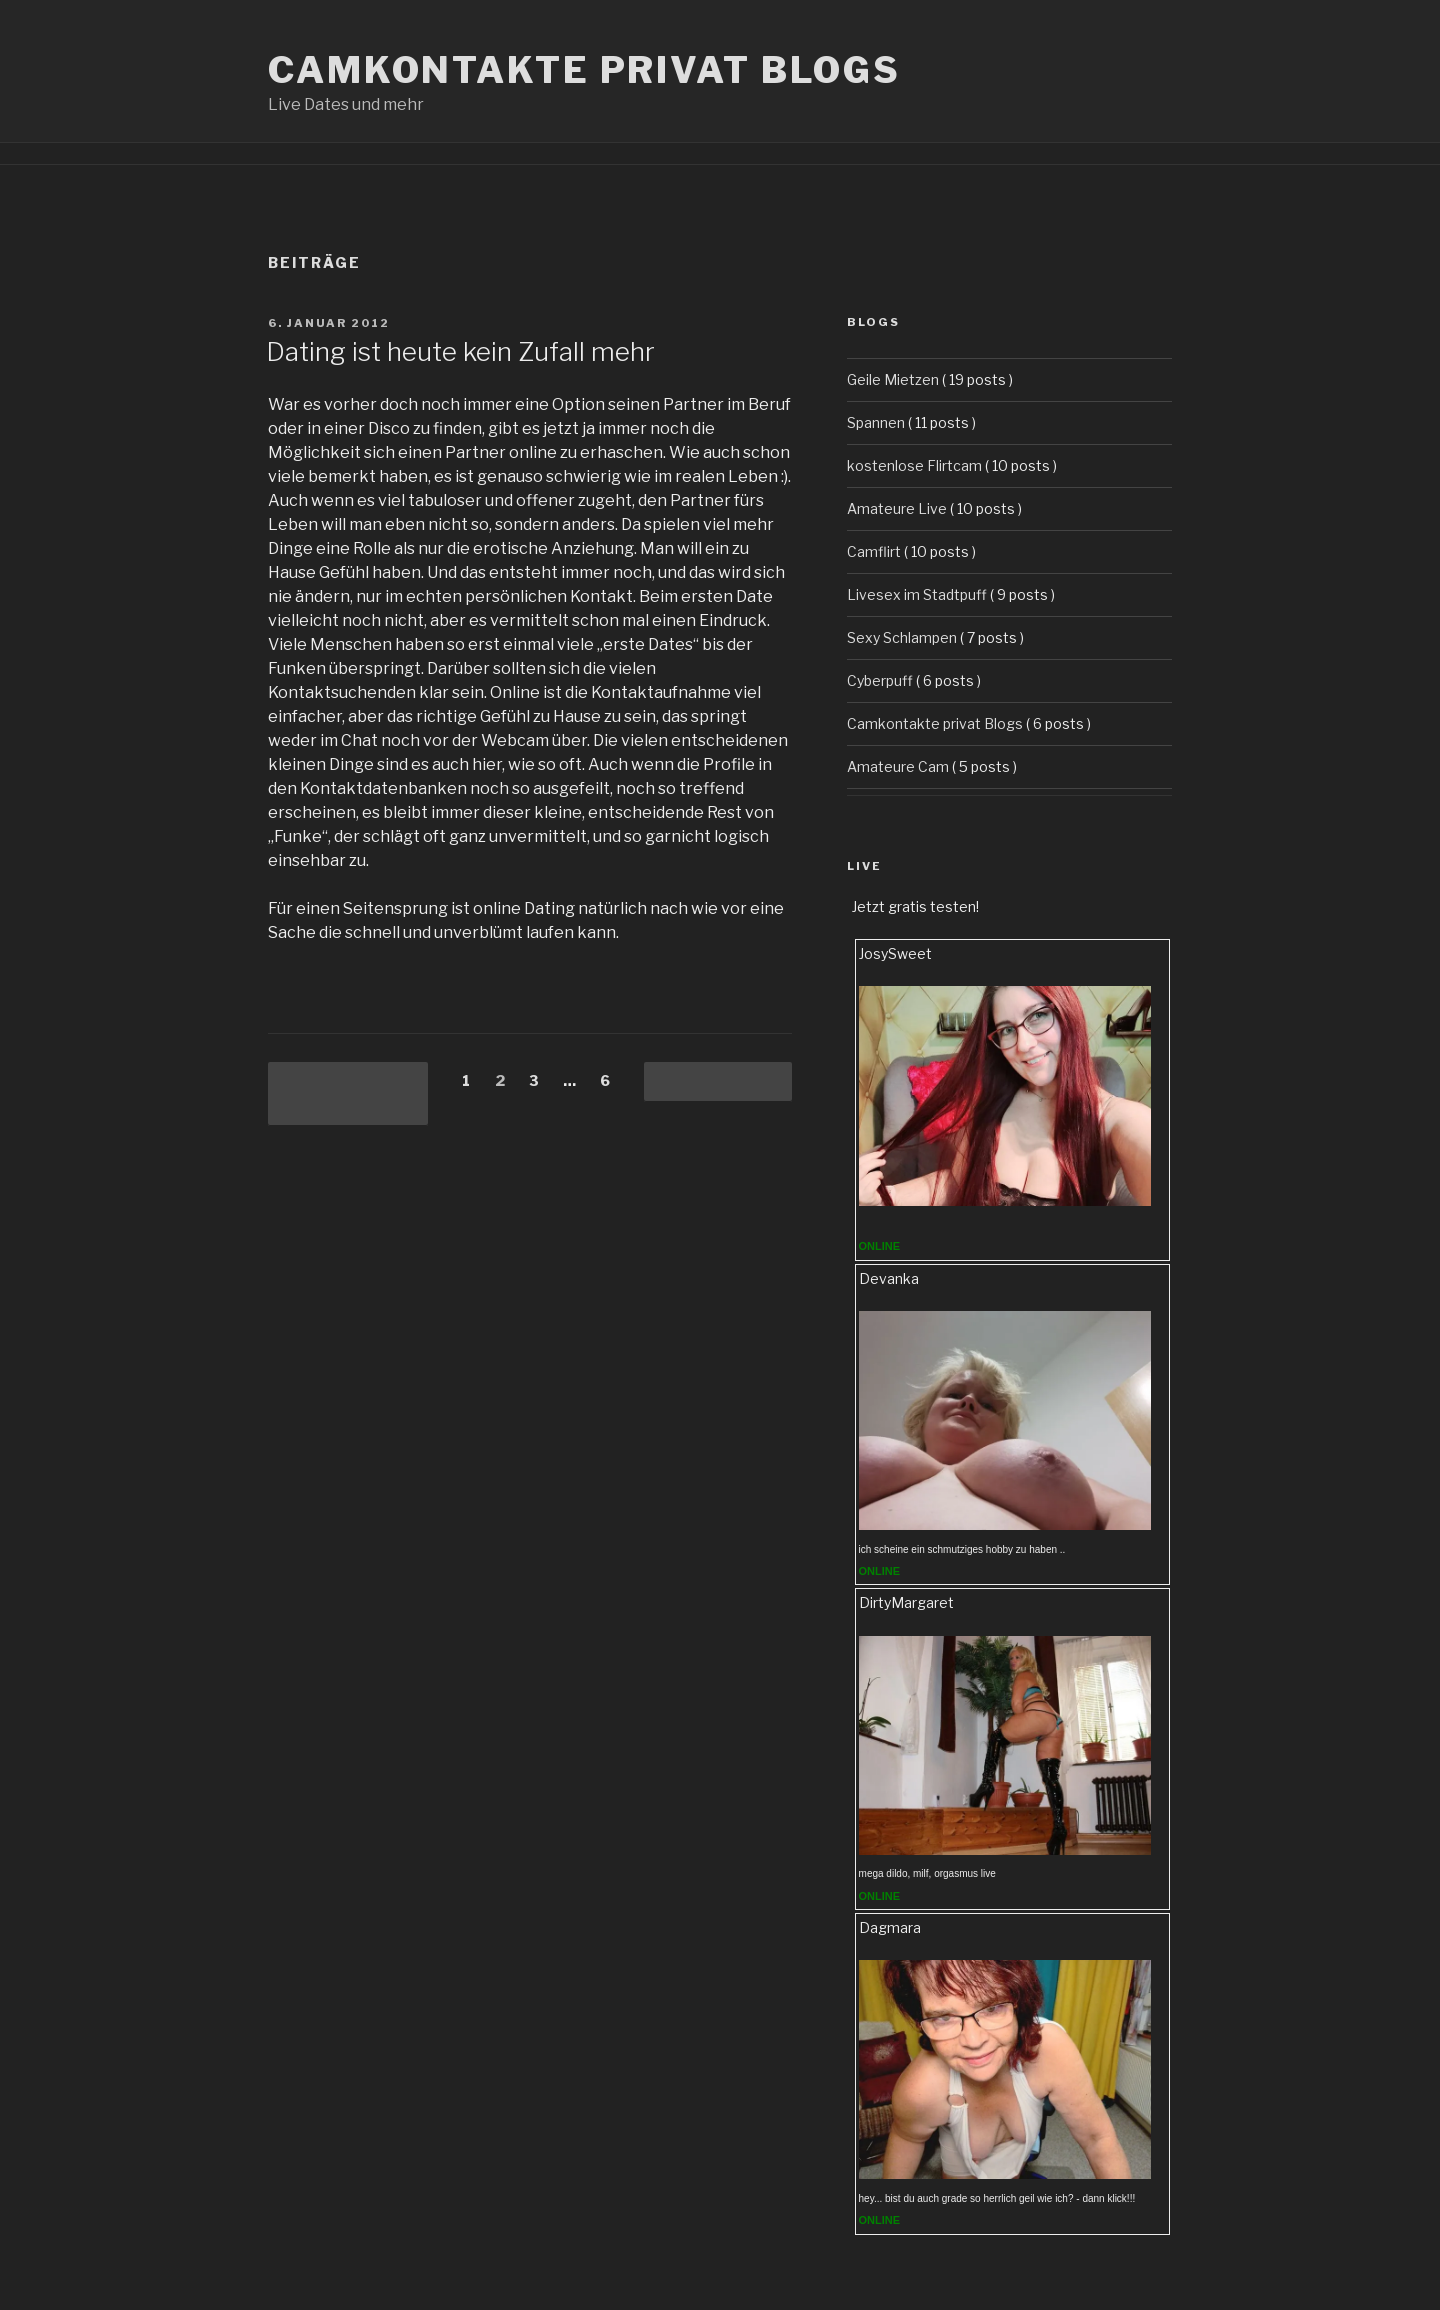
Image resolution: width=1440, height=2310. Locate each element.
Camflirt (874, 551)
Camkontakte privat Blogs (584, 70)
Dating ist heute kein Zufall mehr (460, 351)
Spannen (876, 422)
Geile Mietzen (893, 379)
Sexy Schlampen (902, 637)
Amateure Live (897, 508)
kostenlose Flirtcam (914, 465)
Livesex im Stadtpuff (917, 594)
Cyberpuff (880, 680)
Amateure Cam (898, 766)
